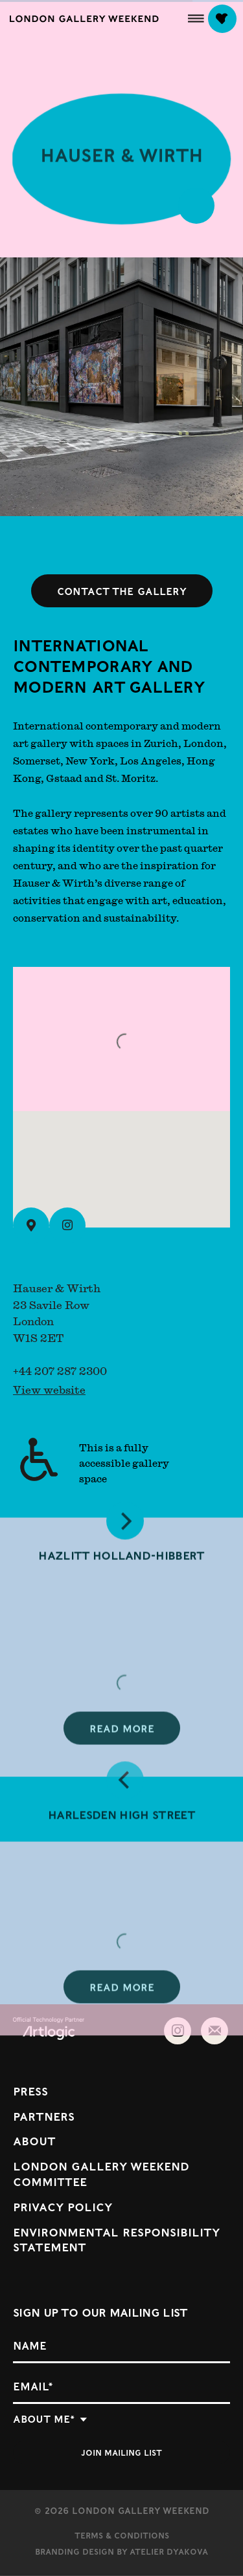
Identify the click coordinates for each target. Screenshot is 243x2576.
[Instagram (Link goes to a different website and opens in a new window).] (67, 1225)
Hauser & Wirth (121, 159)
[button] (195, 18)
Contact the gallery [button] (122, 590)
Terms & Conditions (122, 2535)
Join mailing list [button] (121, 2452)
